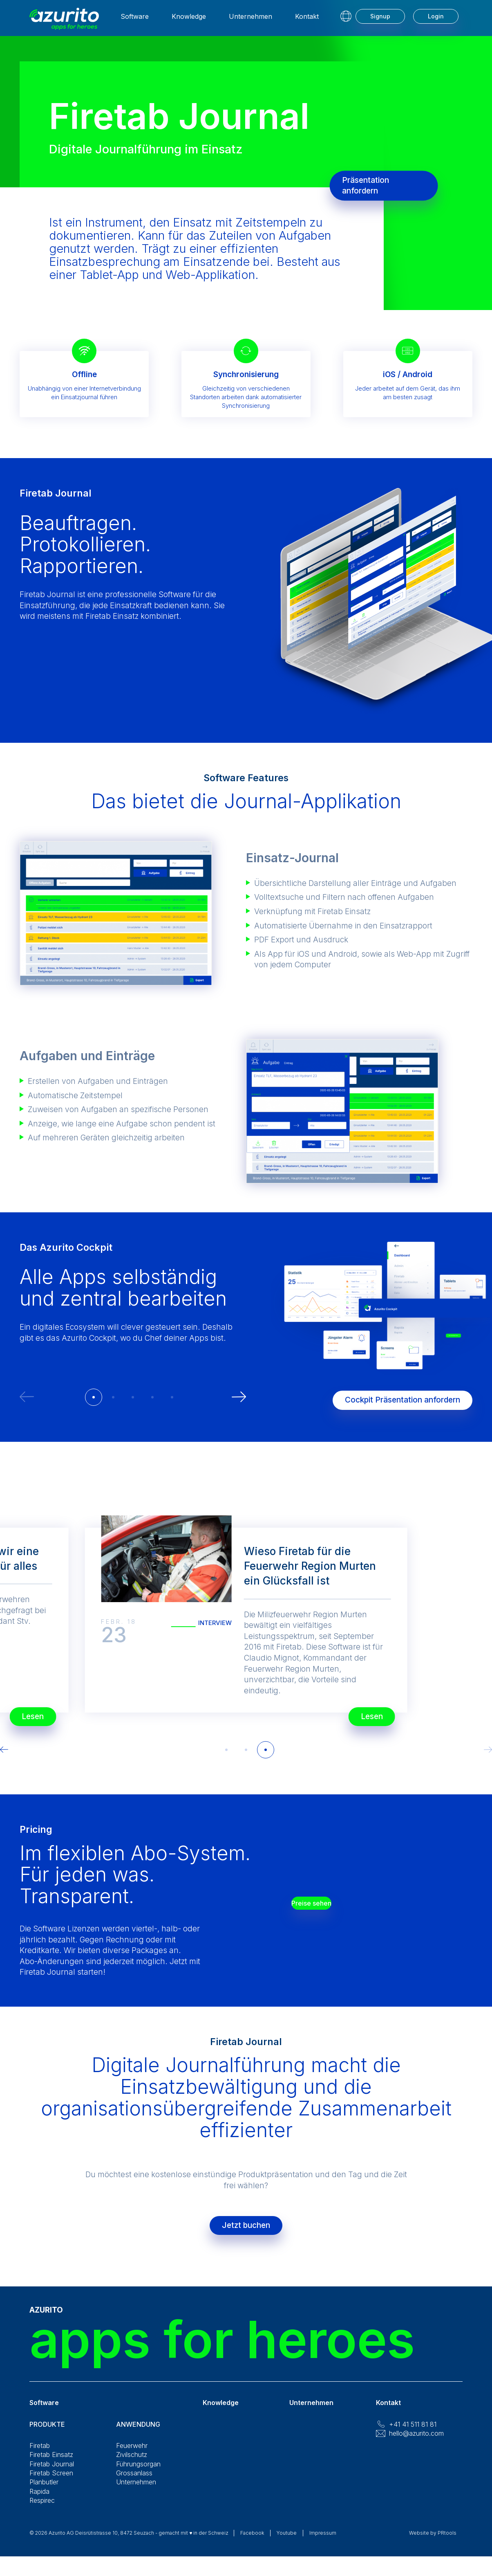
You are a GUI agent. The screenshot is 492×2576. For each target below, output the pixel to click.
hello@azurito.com (416, 2441)
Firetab (39, 2454)
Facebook (252, 2541)
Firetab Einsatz (51, 2463)
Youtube (287, 2541)
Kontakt (307, 21)
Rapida (39, 2499)
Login (436, 20)
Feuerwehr (132, 2454)
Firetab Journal (51, 2472)
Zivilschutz (131, 2463)
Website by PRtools (432, 2541)
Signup (380, 20)
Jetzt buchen (246, 2229)
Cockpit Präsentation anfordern (392, 1395)
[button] (93, 1397)
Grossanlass (134, 2481)
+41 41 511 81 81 (412, 2432)
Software (135, 21)
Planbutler (43, 2490)
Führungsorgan (138, 2472)
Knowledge (189, 21)
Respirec (42, 2508)
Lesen (362, 1712)
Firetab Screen (51, 2481)
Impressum (322, 2541)
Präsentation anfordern (375, 185)
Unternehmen (250, 21)
